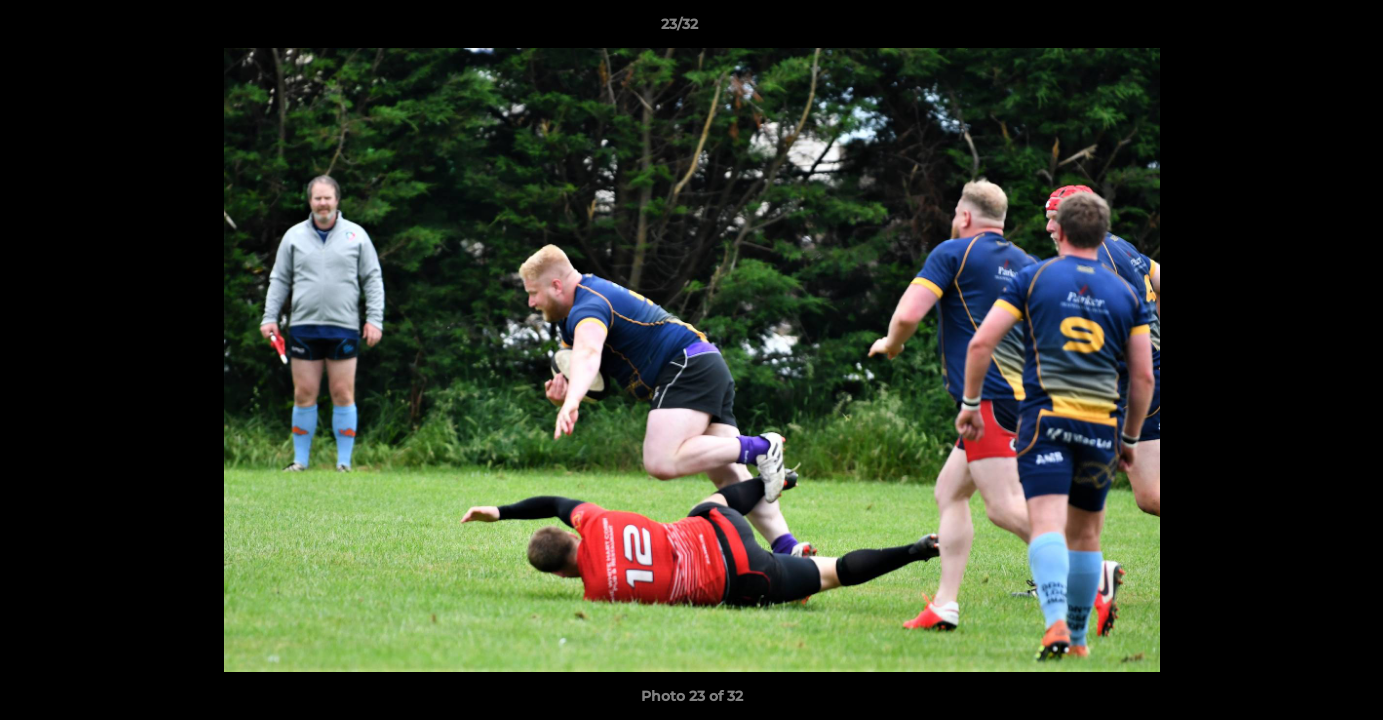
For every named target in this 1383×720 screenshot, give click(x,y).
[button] (1299, 29)
